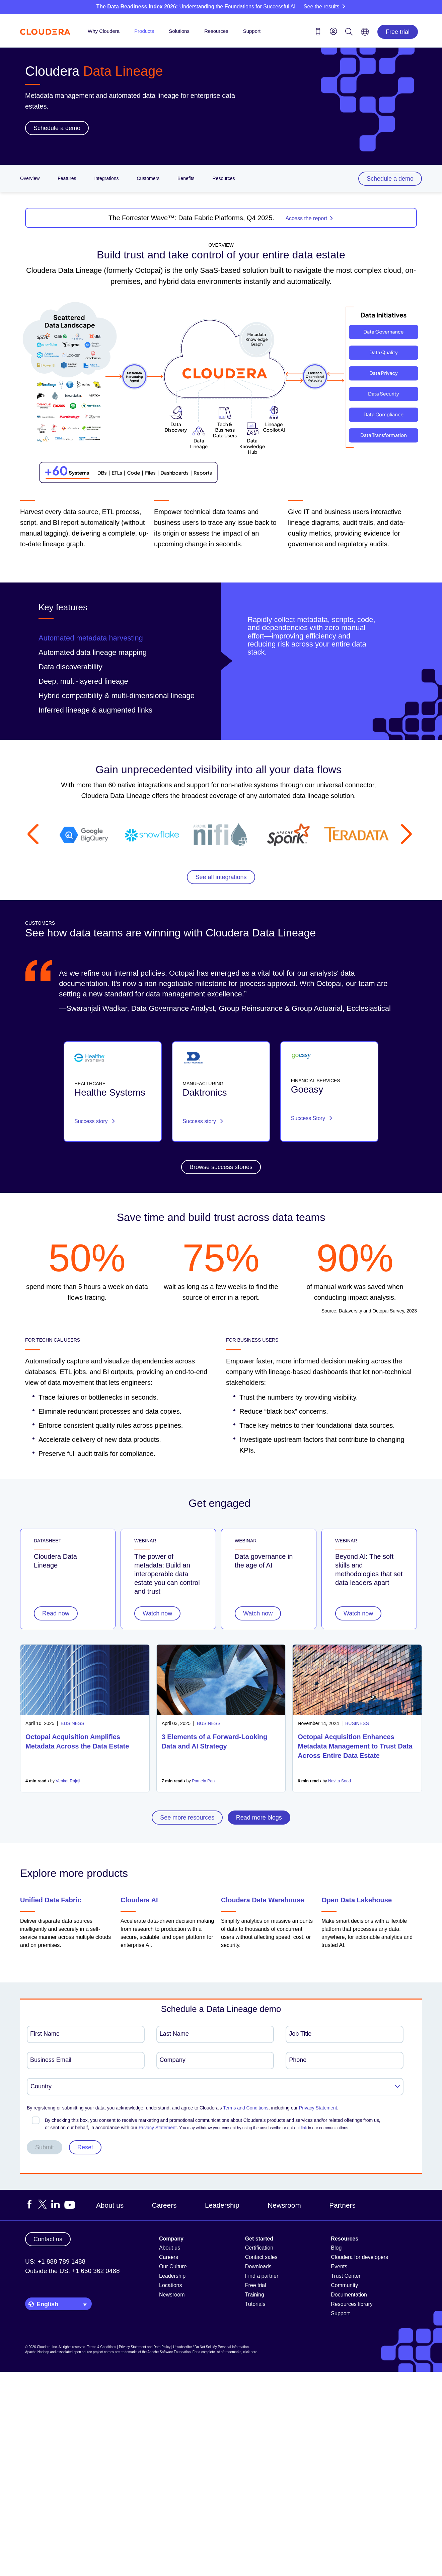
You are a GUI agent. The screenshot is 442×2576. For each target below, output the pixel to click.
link (304, 2128)
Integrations (106, 178)
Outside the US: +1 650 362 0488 (72, 2270)
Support (252, 31)
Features (67, 178)
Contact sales (261, 2257)
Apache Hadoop (37, 2352)
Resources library (351, 2304)
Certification (259, 2248)
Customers (148, 178)
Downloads (258, 2266)
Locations (170, 2285)
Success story (95, 1121)
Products (144, 31)
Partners (342, 2205)
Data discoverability (70, 667)
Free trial (398, 31)
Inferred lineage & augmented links (95, 710)
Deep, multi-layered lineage (83, 681)
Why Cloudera (104, 31)
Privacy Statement (318, 2107)
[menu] (333, 31)
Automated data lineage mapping (93, 652)
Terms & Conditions (101, 2347)
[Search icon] (349, 33)
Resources (216, 31)
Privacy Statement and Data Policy (144, 2347)
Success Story (312, 1118)
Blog (336, 2248)
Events (339, 2266)
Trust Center (345, 2276)
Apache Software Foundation (169, 2352)
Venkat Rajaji (68, 1781)
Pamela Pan (203, 1781)
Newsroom (284, 2205)
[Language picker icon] (365, 34)
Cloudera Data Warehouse (262, 1900)
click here (250, 2352)
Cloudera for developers (359, 2257)
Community (344, 2285)
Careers (164, 2205)
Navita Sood (339, 1781)
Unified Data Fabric (50, 1900)
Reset (85, 2147)
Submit (44, 2147)
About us (110, 2205)
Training (254, 2294)
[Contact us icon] (318, 33)
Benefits (186, 178)
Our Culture (173, 2266)
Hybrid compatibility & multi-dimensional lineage (117, 695)
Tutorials (255, 2304)
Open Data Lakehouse (356, 1900)
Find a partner (262, 2276)
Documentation (349, 2294)
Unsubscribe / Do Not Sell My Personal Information (211, 2347)
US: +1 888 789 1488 (55, 2261)
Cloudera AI (139, 1900)
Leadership (222, 2205)
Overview (30, 178)
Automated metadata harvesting (91, 638)
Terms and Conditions (245, 2107)
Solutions (179, 31)
